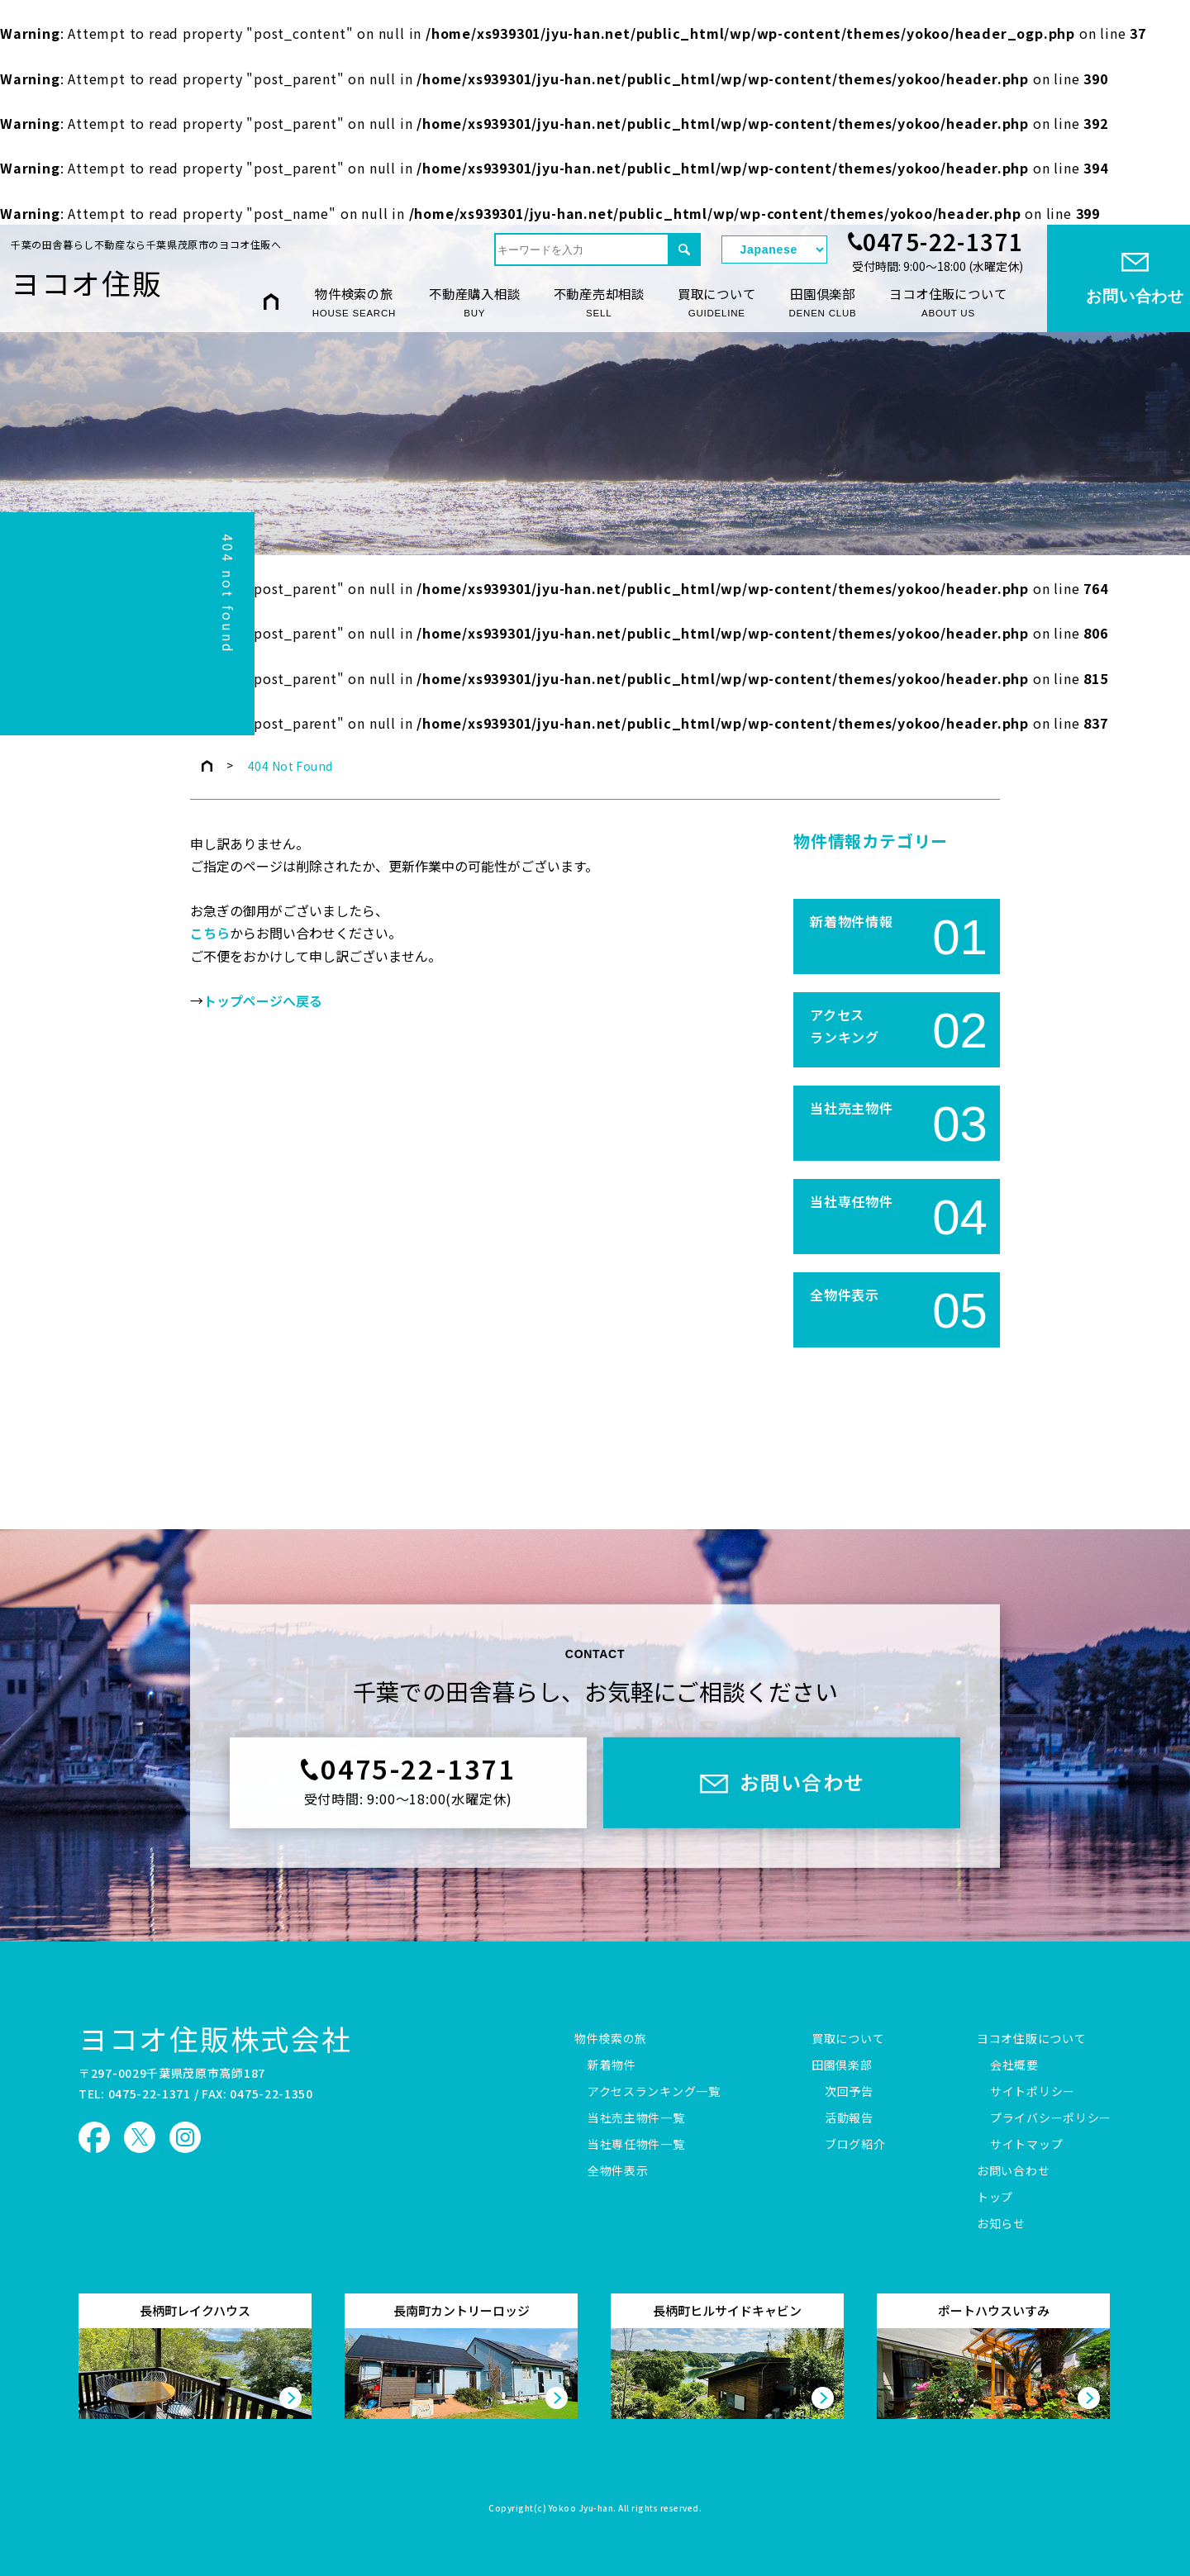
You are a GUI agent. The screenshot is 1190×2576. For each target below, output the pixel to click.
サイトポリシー (1032, 2091)
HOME (271, 301)
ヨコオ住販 (87, 282)
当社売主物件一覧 (636, 2118)
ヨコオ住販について (948, 302)
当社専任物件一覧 (636, 2144)
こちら (210, 933)
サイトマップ (1026, 2144)
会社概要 (1014, 2065)
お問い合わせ (1013, 2171)
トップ (995, 2197)
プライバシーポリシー (1050, 2118)
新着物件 (612, 2065)
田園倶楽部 (823, 302)
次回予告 (849, 2091)
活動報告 (849, 2118)
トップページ (207, 766)
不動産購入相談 (474, 302)
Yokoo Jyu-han (581, 2509)
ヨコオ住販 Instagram (185, 2137)
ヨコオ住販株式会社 (215, 2038)
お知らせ (1001, 2224)
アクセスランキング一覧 (654, 2091)
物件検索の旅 (354, 302)
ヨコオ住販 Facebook (94, 2137)
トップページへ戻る (262, 1001)
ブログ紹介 (855, 2144)
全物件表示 (618, 2171)
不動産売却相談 (599, 302)
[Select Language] (774, 249)
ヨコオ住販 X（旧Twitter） (139, 2137)
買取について (717, 302)
